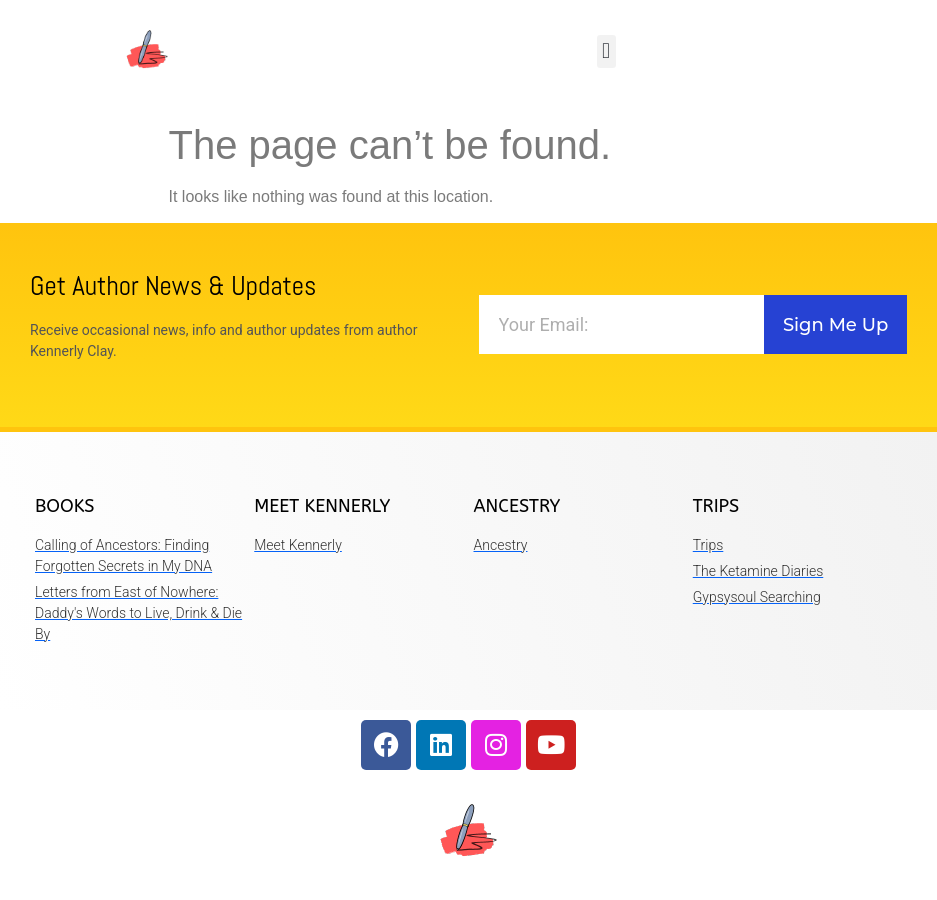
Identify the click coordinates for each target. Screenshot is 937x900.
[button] (606, 51)
